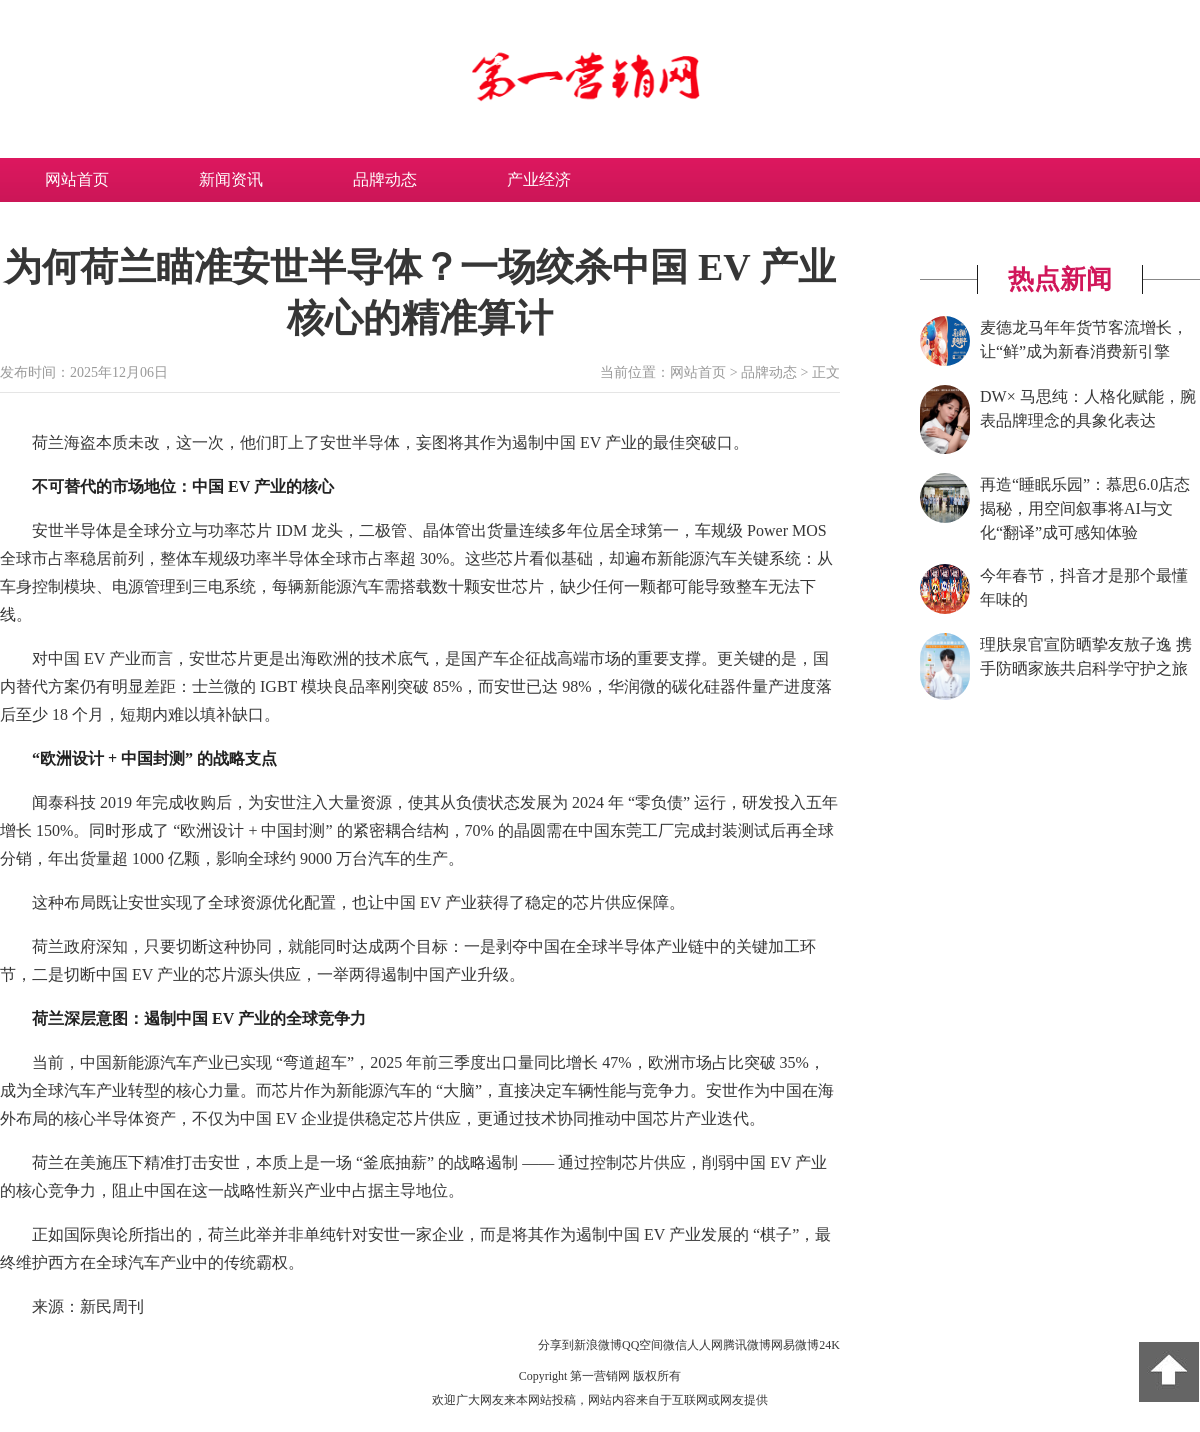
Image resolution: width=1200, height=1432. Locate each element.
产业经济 (539, 179)
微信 (675, 1345)
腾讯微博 (747, 1345)
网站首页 (77, 179)
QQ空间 (642, 1345)
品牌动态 (385, 179)
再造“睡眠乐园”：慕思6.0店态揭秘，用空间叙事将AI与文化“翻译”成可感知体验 (1085, 508)
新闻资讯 (231, 179)
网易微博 (795, 1345)
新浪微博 (598, 1345)
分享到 (556, 1345)
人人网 (705, 1345)
